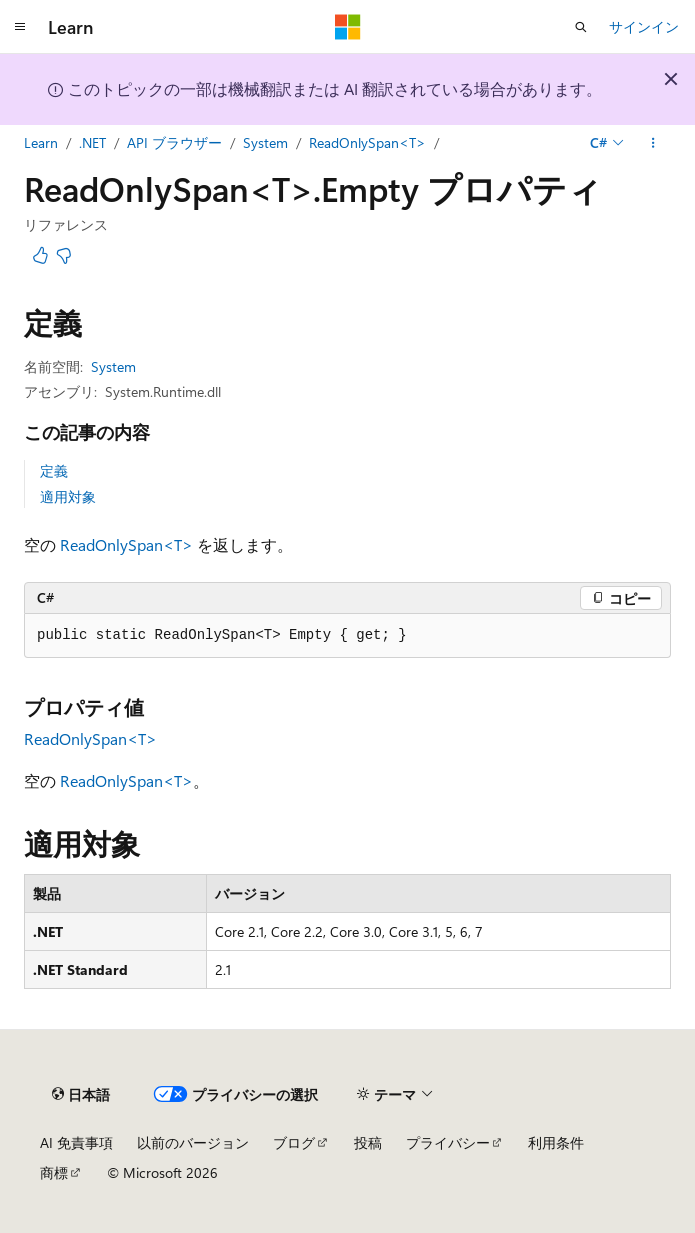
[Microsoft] (348, 27)
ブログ (294, 1142)
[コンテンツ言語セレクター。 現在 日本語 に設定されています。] (81, 1094)
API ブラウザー (174, 142)
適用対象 (68, 496)
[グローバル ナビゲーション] (20, 27)
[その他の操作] (653, 143)
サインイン (644, 26)
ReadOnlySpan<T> (367, 142)
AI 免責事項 (76, 1142)
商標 (54, 1172)
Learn (41, 142)
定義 (54, 470)
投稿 (368, 1142)
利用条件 (556, 1142)
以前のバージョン (193, 1142)
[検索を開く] (581, 27)
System (265, 142)
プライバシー (448, 1142)
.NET (92, 142)
